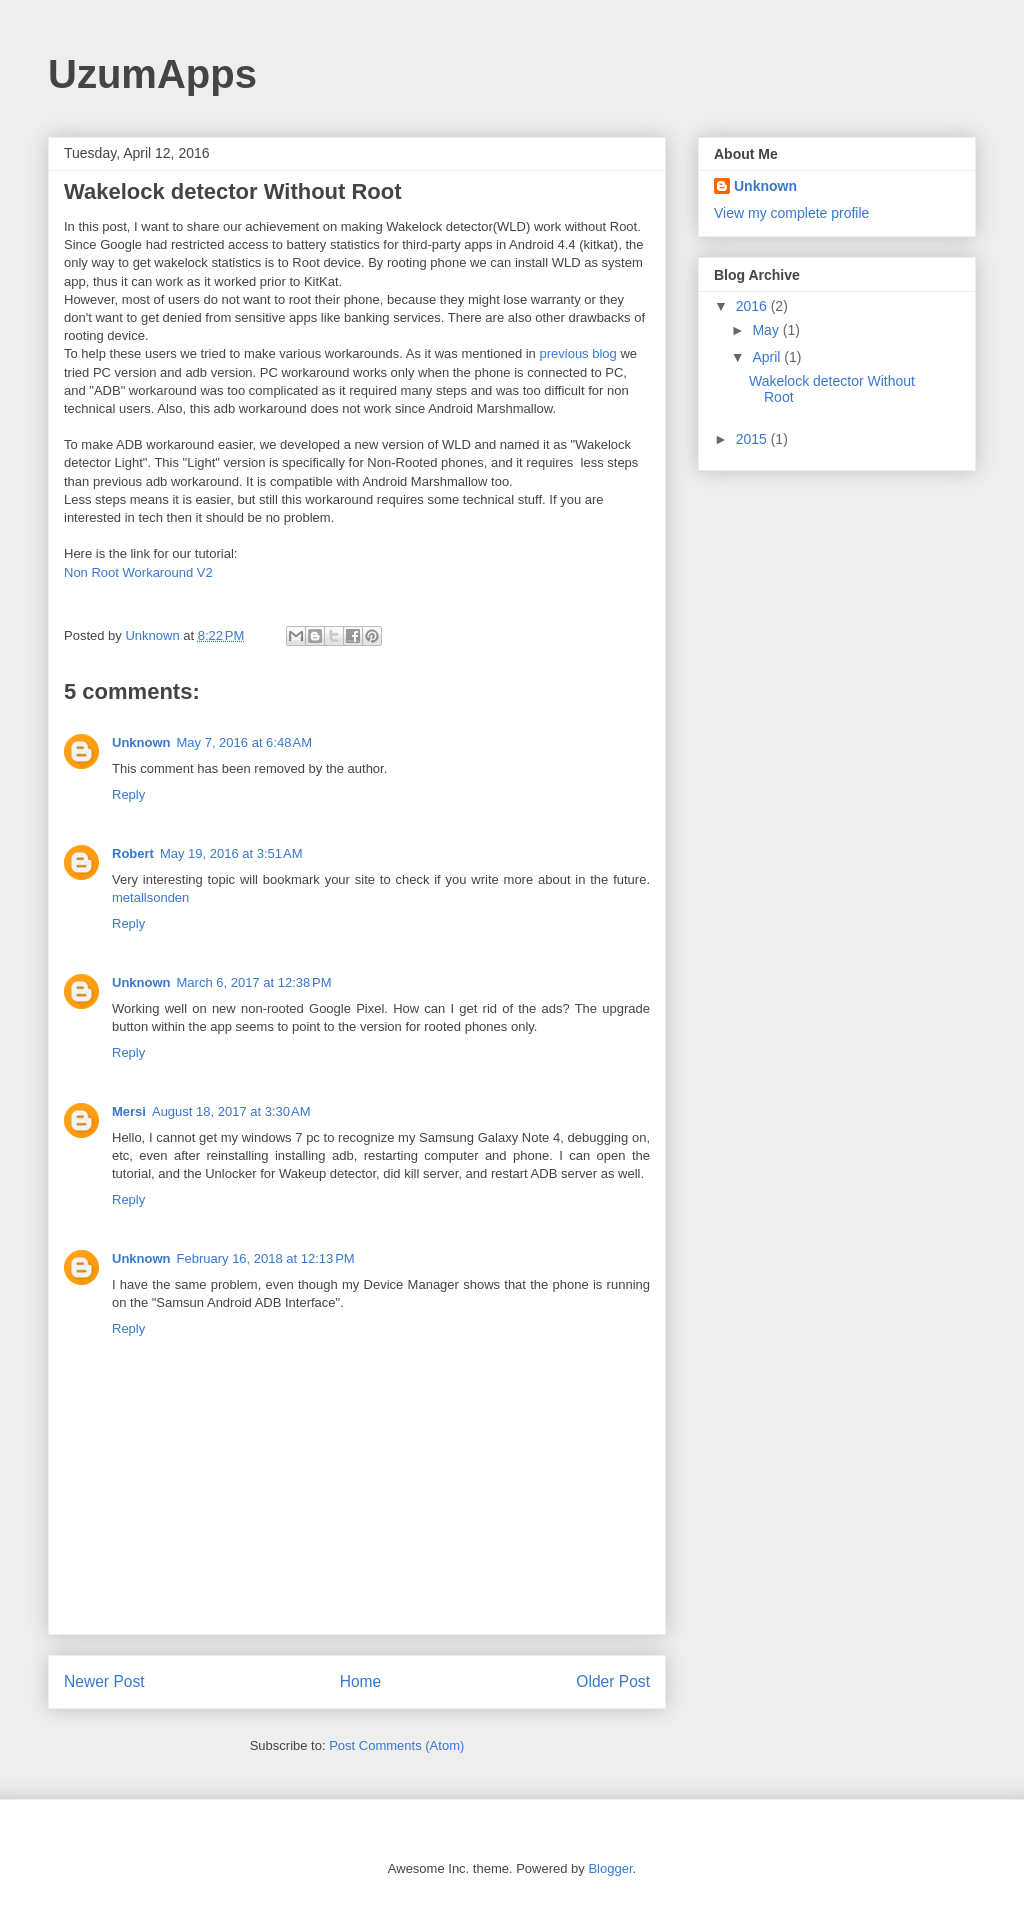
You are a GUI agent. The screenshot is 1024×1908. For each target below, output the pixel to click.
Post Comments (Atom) (396, 1745)
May (767, 330)
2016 (753, 306)
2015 (753, 439)
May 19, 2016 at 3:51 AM (231, 853)
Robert (133, 853)
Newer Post (104, 1681)
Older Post (613, 1681)
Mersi (129, 1111)
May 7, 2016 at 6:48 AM (245, 742)
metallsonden (150, 897)
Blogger (610, 1868)
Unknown (141, 742)
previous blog (577, 353)
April (768, 357)
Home (361, 1681)
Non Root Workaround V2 (138, 572)
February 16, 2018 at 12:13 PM (266, 1258)
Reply (128, 794)
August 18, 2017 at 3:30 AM (231, 1111)
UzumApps (152, 74)
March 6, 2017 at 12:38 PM (254, 982)
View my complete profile (791, 213)
